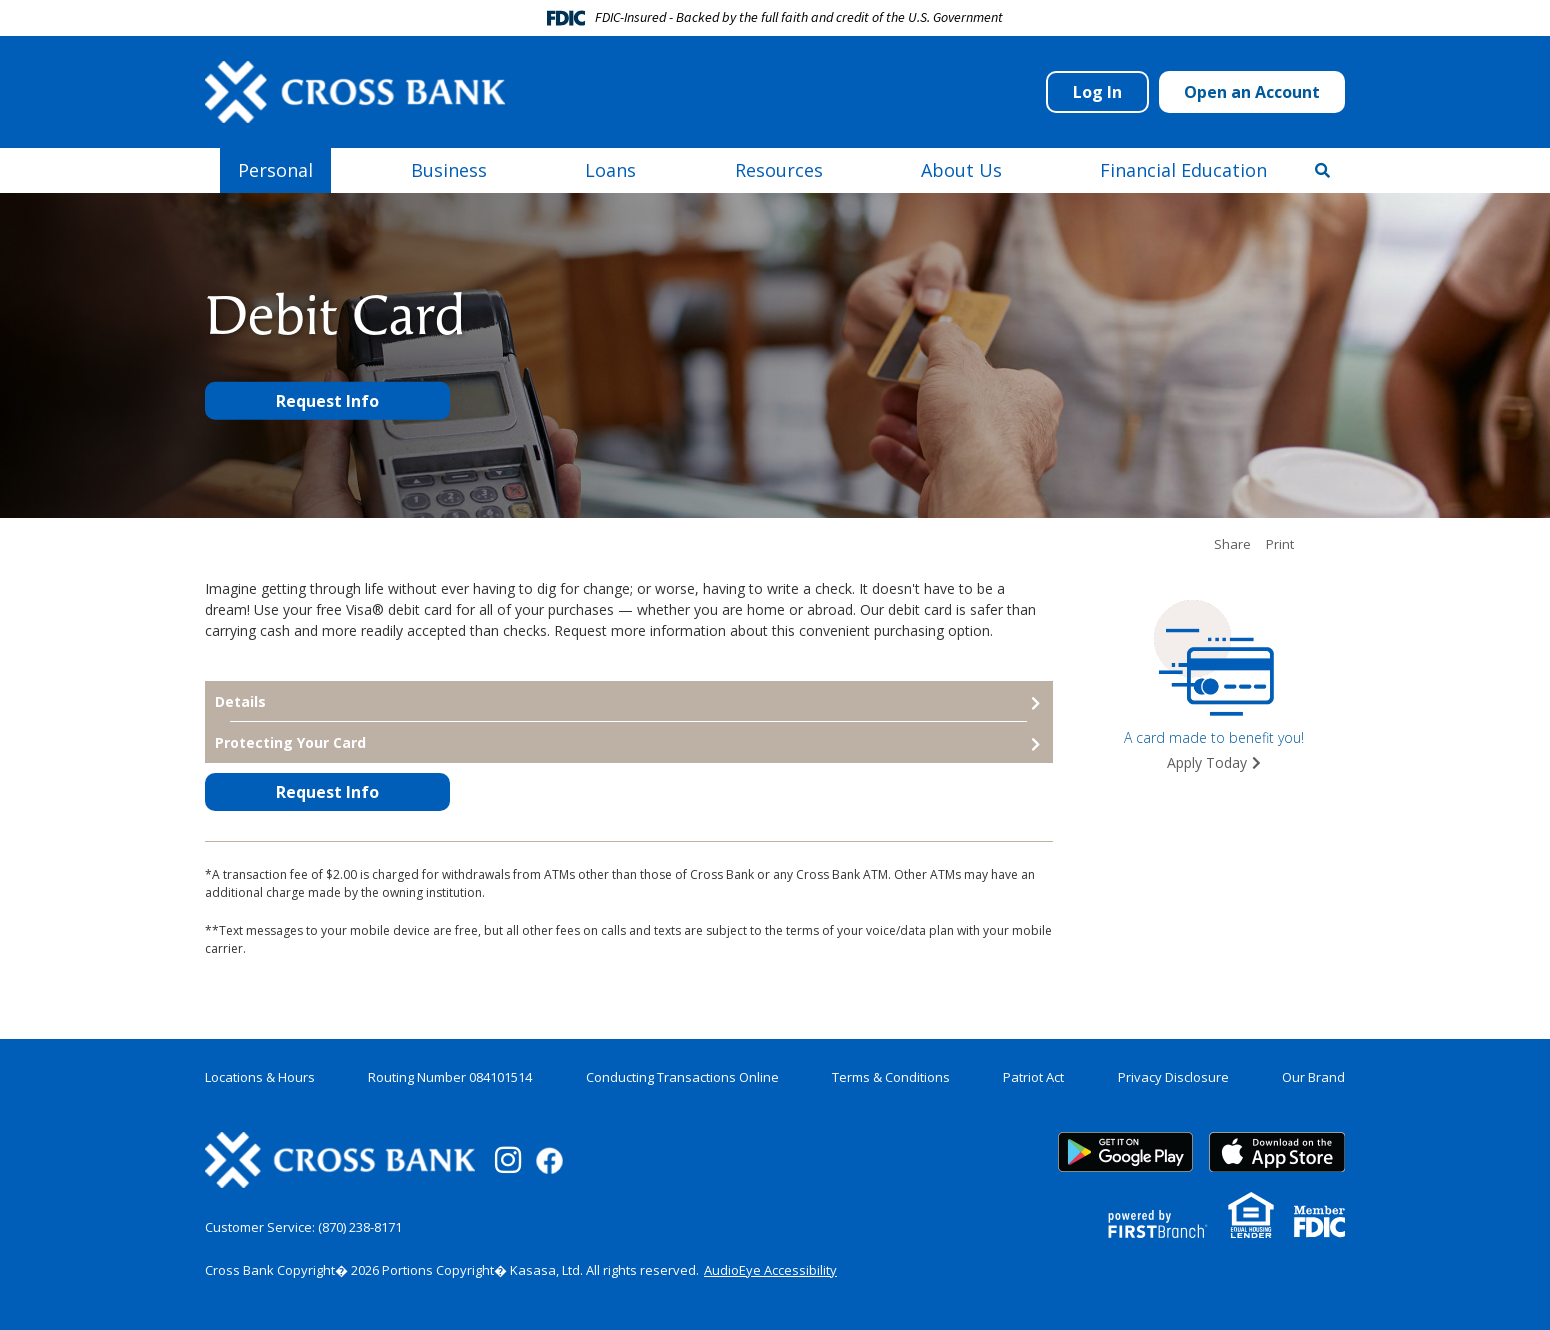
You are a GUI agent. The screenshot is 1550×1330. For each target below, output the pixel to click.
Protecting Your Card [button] (290, 742)
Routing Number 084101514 (450, 1077)
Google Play (1126, 1152)
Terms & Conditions (891, 1077)
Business (449, 170)
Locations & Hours (260, 1077)
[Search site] (1322, 170)
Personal (275, 170)
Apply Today (1207, 762)
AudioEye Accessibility (770, 1270)
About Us (961, 170)
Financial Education (1183, 170)
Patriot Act (1033, 1077)
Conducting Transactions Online (682, 1077)
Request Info (327, 401)
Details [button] (240, 701)
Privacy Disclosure (1173, 1077)
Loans (610, 170)
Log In (1097, 92)
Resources (779, 170)
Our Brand (1313, 1077)
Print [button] (1280, 544)
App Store (1277, 1152)
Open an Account (1252, 92)
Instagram (508, 1160)
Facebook (549, 1160)
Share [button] (1232, 544)
